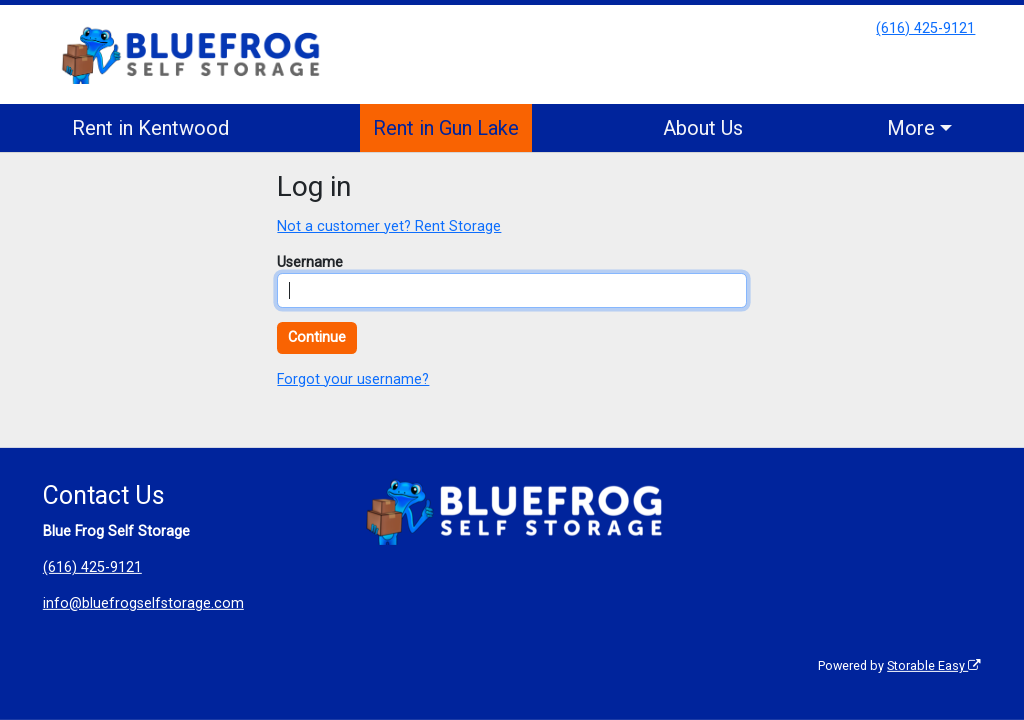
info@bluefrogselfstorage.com (143, 603)
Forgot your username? (353, 379)
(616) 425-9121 (925, 28)
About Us (703, 128)
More (911, 128)
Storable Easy (934, 665)
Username (310, 262)
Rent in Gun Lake (446, 128)
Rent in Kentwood (150, 128)
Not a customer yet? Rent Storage (389, 226)
